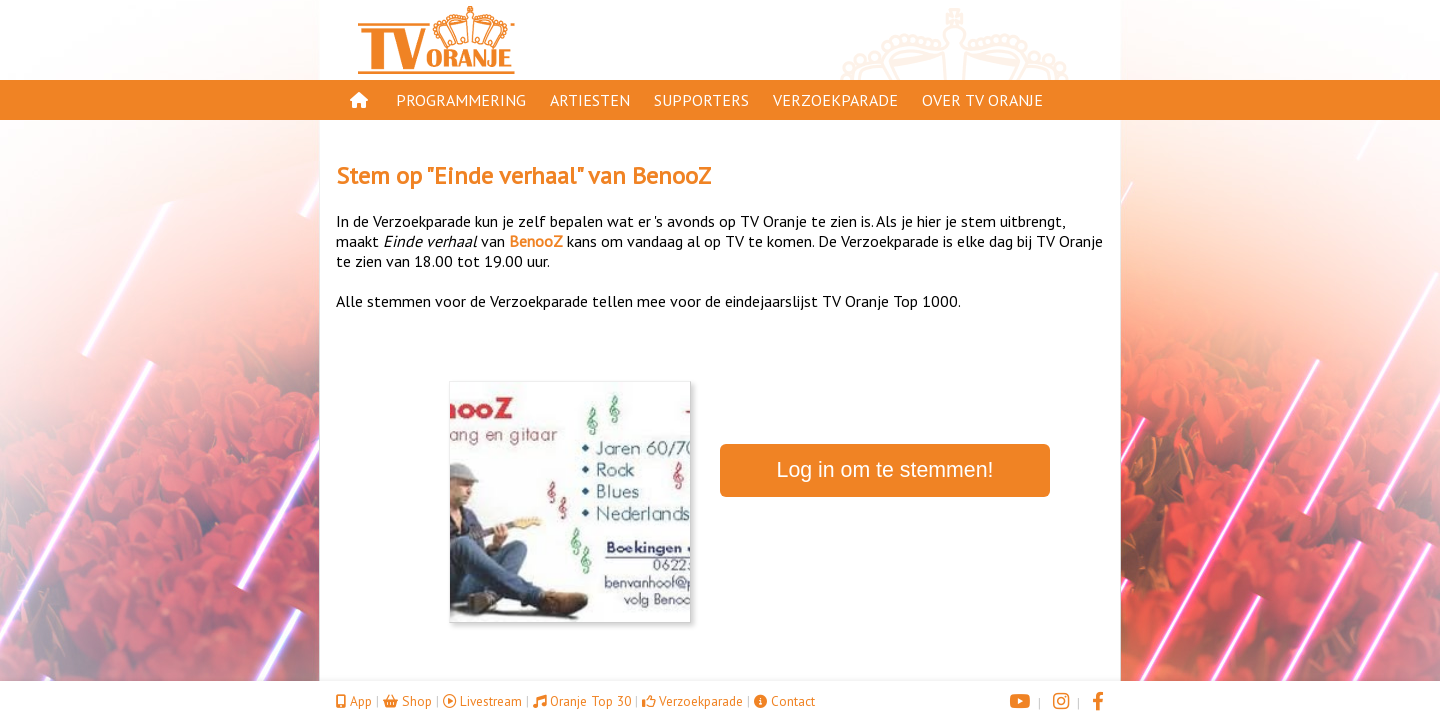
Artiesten (590, 100)
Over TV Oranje (982, 100)
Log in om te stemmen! (885, 470)
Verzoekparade (835, 100)
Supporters (701, 100)
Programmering (461, 100)
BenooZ (671, 175)
